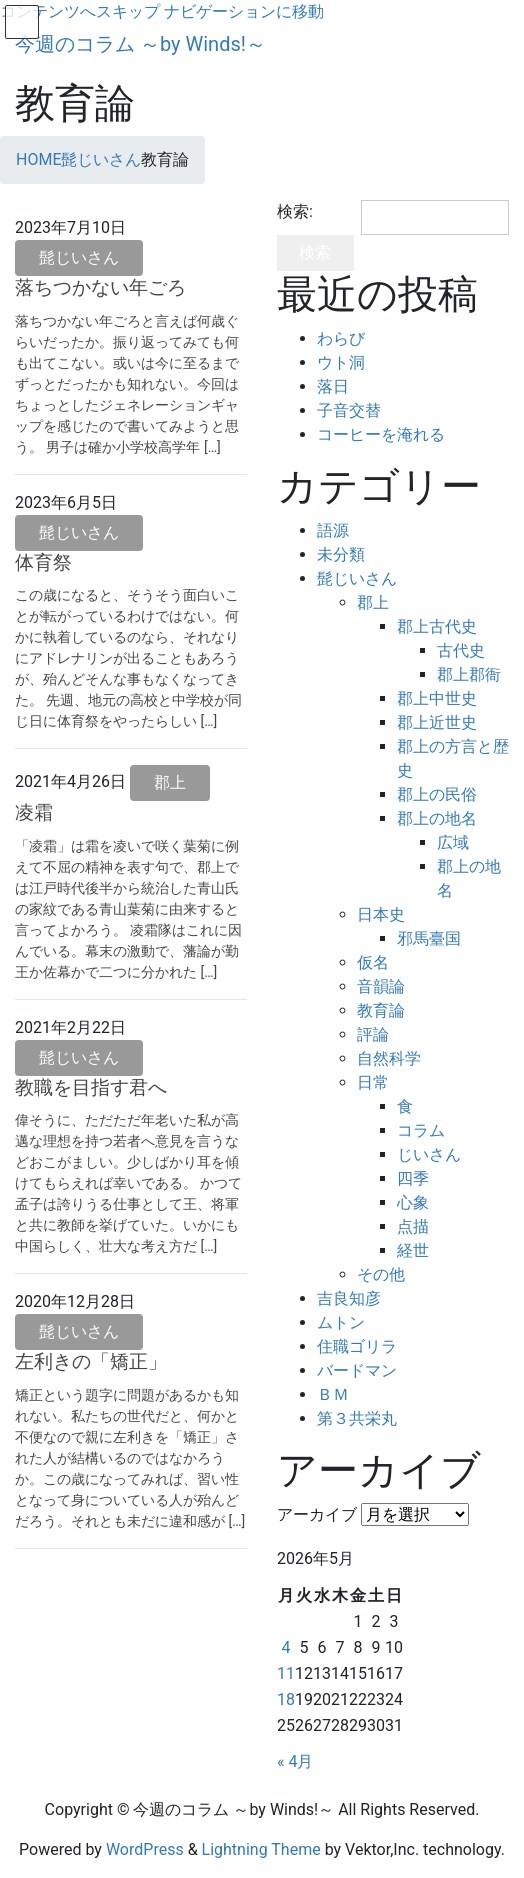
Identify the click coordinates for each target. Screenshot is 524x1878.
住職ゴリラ (357, 1346)
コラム (421, 1130)
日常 (373, 1082)
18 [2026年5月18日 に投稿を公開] (286, 1699)
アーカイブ (317, 1514)
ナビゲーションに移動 (244, 11)
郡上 (170, 782)
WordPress (145, 1849)
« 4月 (295, 1761)
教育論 (381, 1010)
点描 (413, 1226)
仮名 (373, 962)
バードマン (357, 1370)
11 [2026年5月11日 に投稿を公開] (286, 1673)
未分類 (341, 554)
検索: (295, 211)
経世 (413, 1250)
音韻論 (381, 986)
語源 (333, 530)
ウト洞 (341, 362)
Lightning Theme (261, 1849)
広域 (453, 842)
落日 (333, 386)
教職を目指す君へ (91, 1087)
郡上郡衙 (469, 674)
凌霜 (34, 812)
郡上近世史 (437, 722)
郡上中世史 (437, 698)
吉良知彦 (349, 1298)
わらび (341, 338)
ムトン (341, 1322)
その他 (381, 1274)
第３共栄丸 (357, 1418)
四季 (413, 1178)
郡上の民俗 (437, 794)
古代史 (461, 650)
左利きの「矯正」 (91, 1361)
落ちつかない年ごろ (100, 287)
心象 (413, 1202)
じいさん (429, 1154)
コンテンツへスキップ (80, 11)
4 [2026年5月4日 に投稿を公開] (285, 1647)
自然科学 (389, 1058)
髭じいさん (79, 257)
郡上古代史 (437, 626)
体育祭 (43, 562)
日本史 (381, 914)
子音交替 (349, 410)
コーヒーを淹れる (381, 434)
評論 (373, 1034)
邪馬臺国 (429, 938)
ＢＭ (333, 1394)
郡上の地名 (437, 818)
